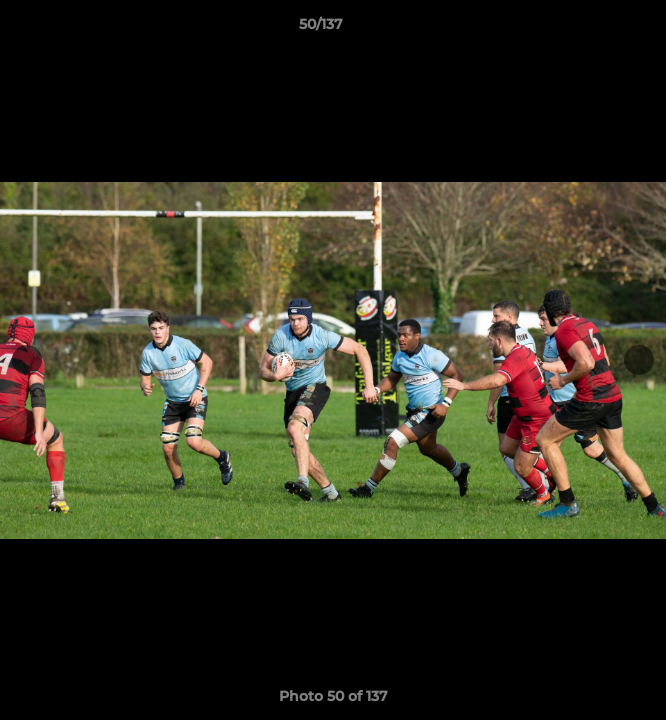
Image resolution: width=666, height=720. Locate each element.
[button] (594, 29)
